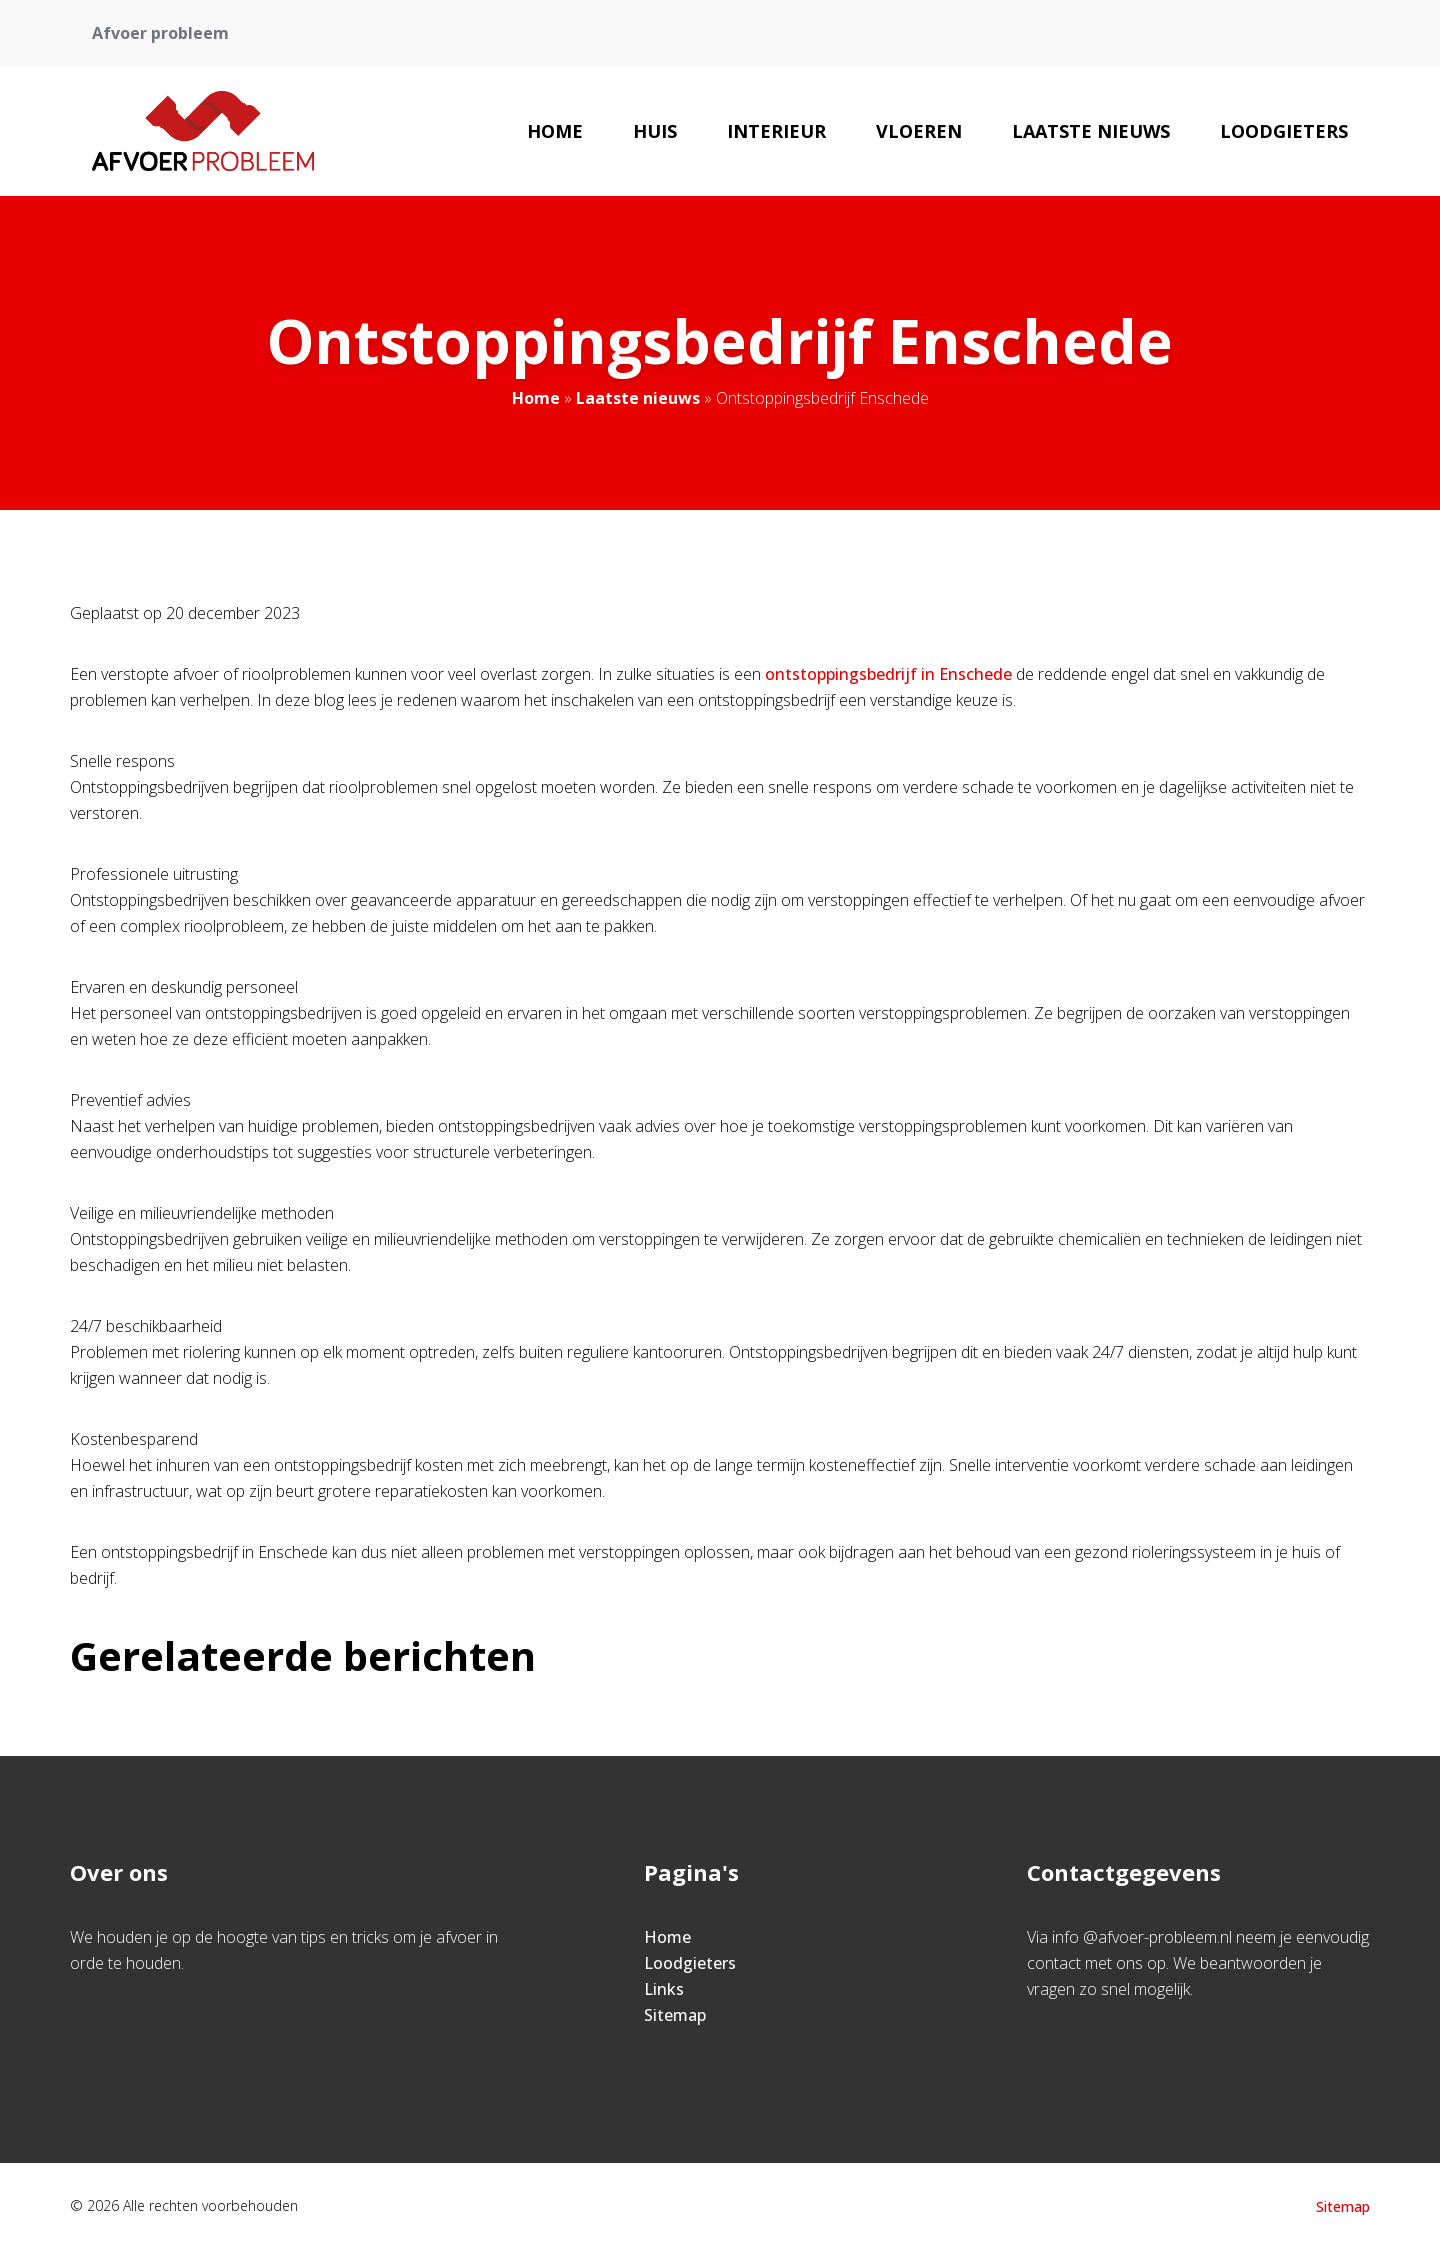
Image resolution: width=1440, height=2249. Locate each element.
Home (555, 131)
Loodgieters (1284, 131)
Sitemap (675, 2015)
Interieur (776, 131)
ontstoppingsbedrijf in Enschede (888, 674)
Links (664, 1989)
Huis (655, 131)
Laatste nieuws (1091, 131)
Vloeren (919, 131)
